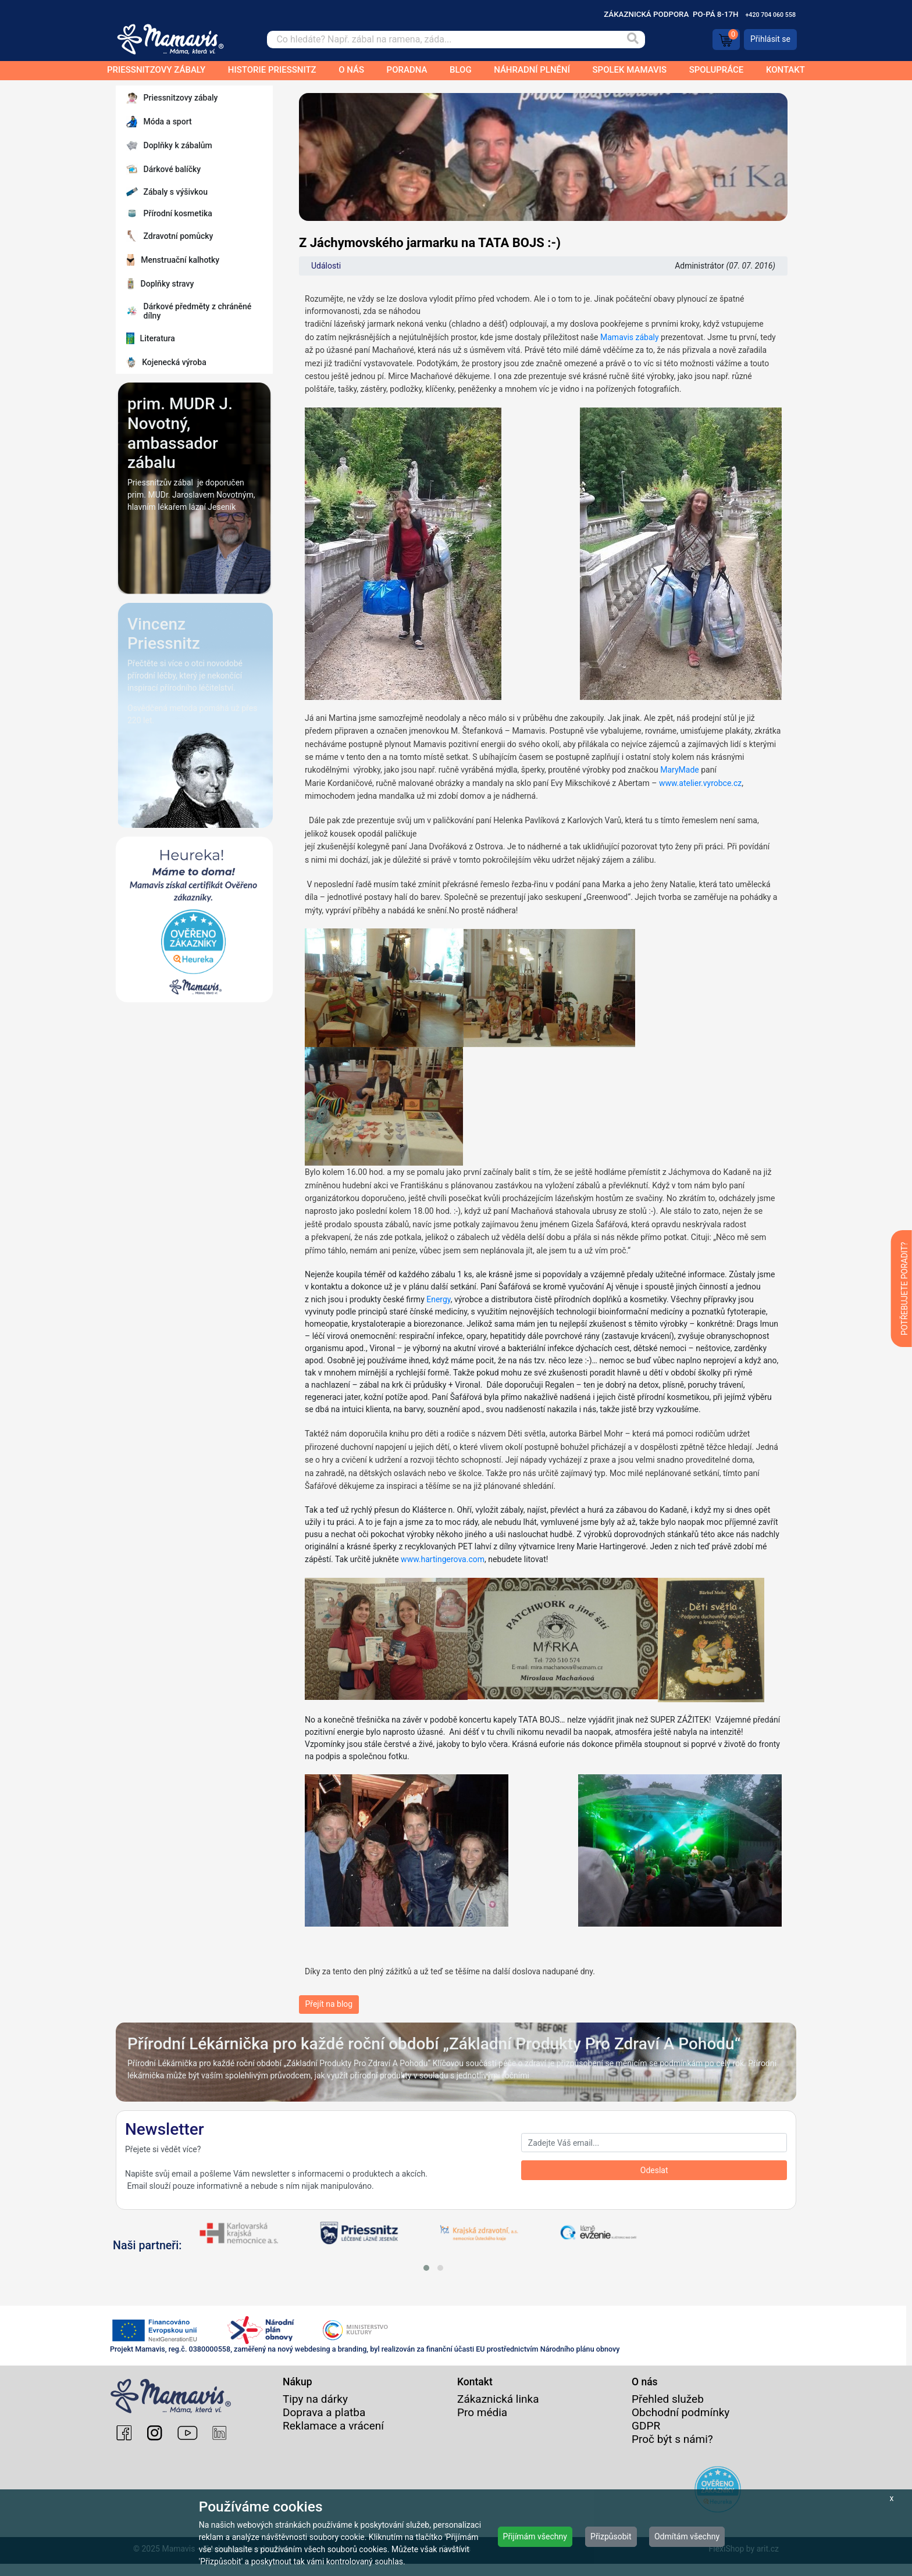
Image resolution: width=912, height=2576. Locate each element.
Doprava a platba (324, 2424)
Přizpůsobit (611, 2536)
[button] (426, 2268)
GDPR (646, 2438)
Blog (461, 70)
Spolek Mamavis (630, 70)
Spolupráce (716, 70)
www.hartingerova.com (442, 1559)
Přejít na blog (329, 2004)
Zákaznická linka (498, 2411)
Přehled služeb (668, 2411)
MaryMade (679, 769)
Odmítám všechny (686, 2536)
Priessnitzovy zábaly (156, 70)
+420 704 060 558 (770, 15)
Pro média (482, 2424)
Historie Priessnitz (272, 70)
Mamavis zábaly (629, 337)
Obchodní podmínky (680, 2424)
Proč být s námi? (672, 2451)
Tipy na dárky (315, 2411)
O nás (351, 70)
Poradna (407, 70)
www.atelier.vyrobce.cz (700, 783)
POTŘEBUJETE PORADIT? (904, 1288)
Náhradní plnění (532, 70)
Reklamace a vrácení (333, 2438)
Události (326, 265)
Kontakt (785, 70)
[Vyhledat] (632, 39)
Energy (438, 1299)
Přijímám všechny (535, 2536)
